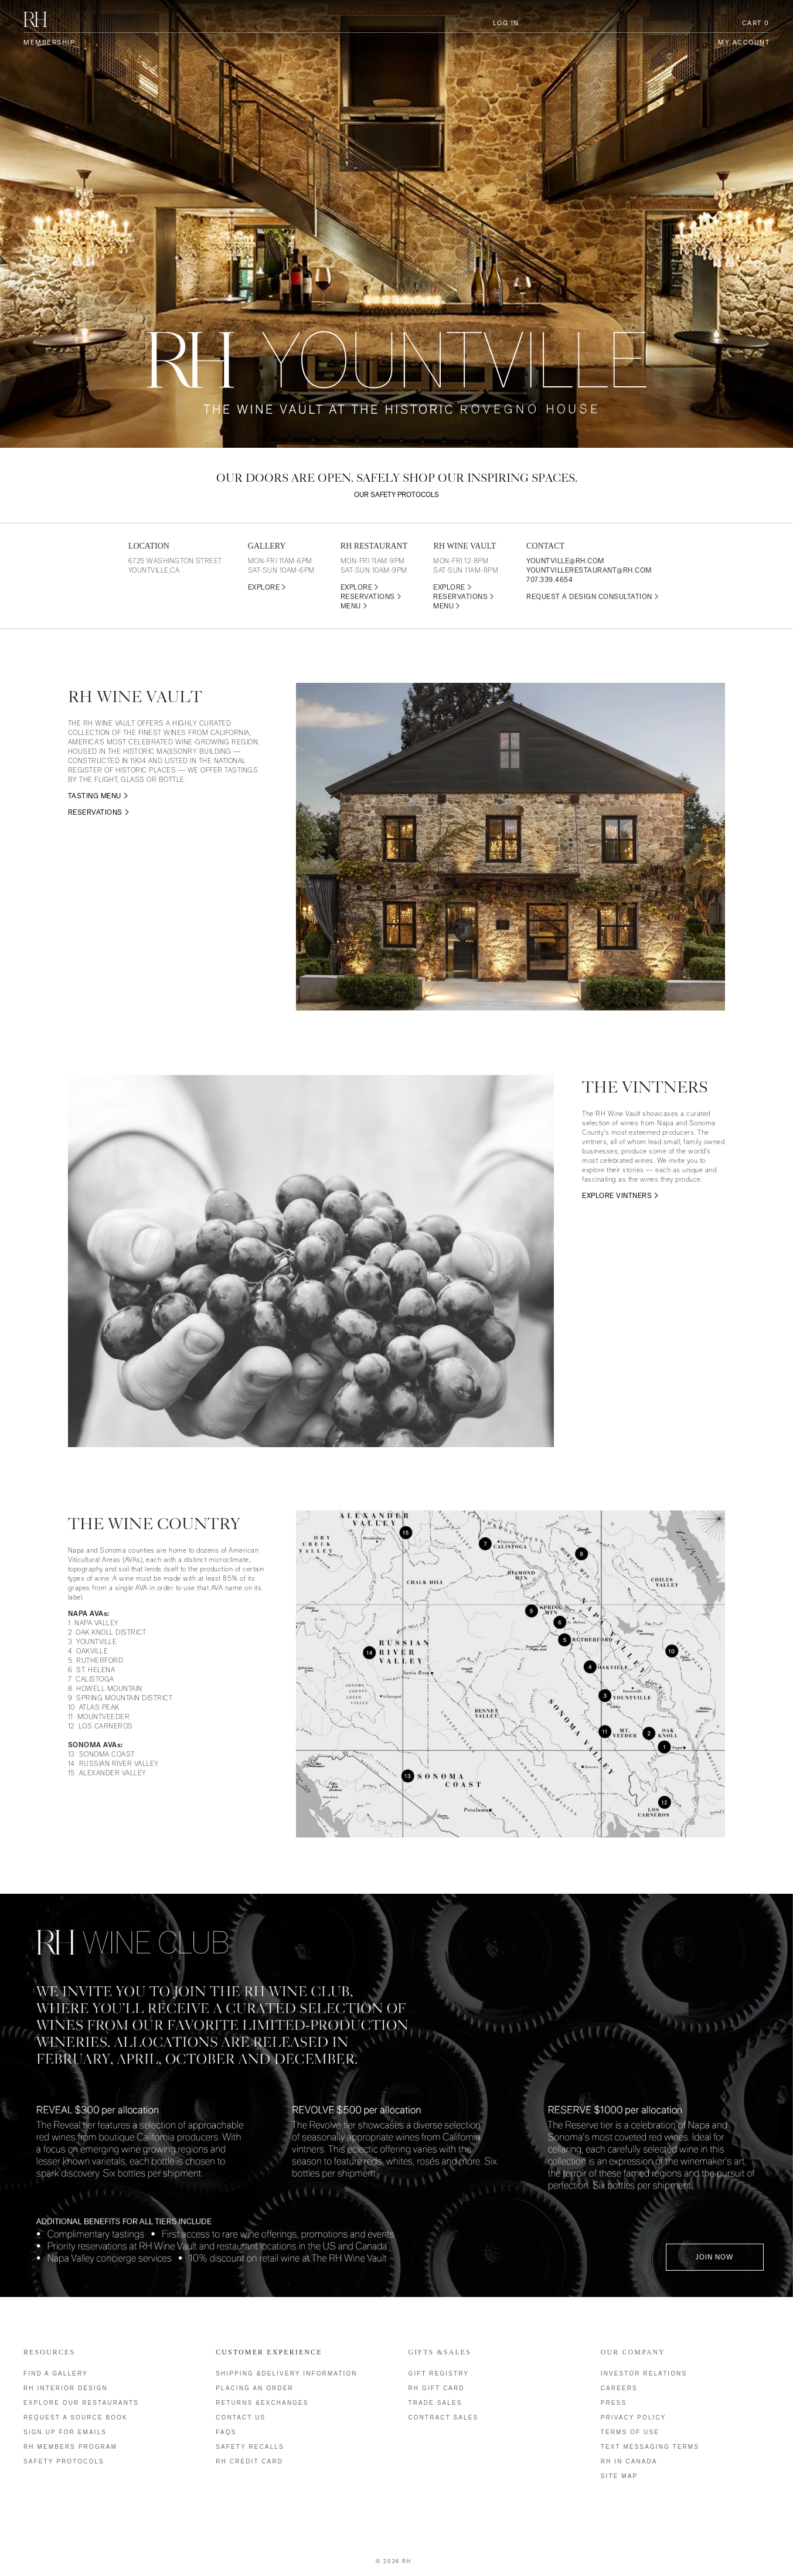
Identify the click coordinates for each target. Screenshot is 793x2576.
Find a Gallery (55, 2373)
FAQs (226, 2432)
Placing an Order (255, 2388)
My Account (744, 42)
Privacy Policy (633, 2417)
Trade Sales (435, 2403)
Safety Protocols (63, 2461)
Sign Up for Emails (65, 2432)
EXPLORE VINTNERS (617, 1196)
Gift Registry (439, 2373)
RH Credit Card (249, 2461)
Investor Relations (644, 2373)
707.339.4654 (549, 580)
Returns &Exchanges (262, 2403)
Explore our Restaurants (81, 2403)
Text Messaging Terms (650, 2447)
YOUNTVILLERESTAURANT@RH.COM (589, 570)
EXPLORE (267, 587)
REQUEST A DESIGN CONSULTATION (592, 597)
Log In (506, 23)
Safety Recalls (250, 2447)
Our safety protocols (396, 495)
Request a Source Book (75, 2417)
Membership (49, 42)
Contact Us (241, 2417)
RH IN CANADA (629, 2461)
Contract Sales (444, 2417)
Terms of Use (630, 2432)
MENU (354, 606)
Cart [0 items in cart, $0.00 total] (756, 23)
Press (614, 2403)
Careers (619, 2388)
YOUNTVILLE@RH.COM (565, 561)
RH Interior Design (65, 2388)
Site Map (619, 2476)
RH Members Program (70, 2447)
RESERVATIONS (371, 597)
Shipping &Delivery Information (286, 2373)
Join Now (715, 2257)
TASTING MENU (94, 796)
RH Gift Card (437, 2388)
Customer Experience (269, 2352)
